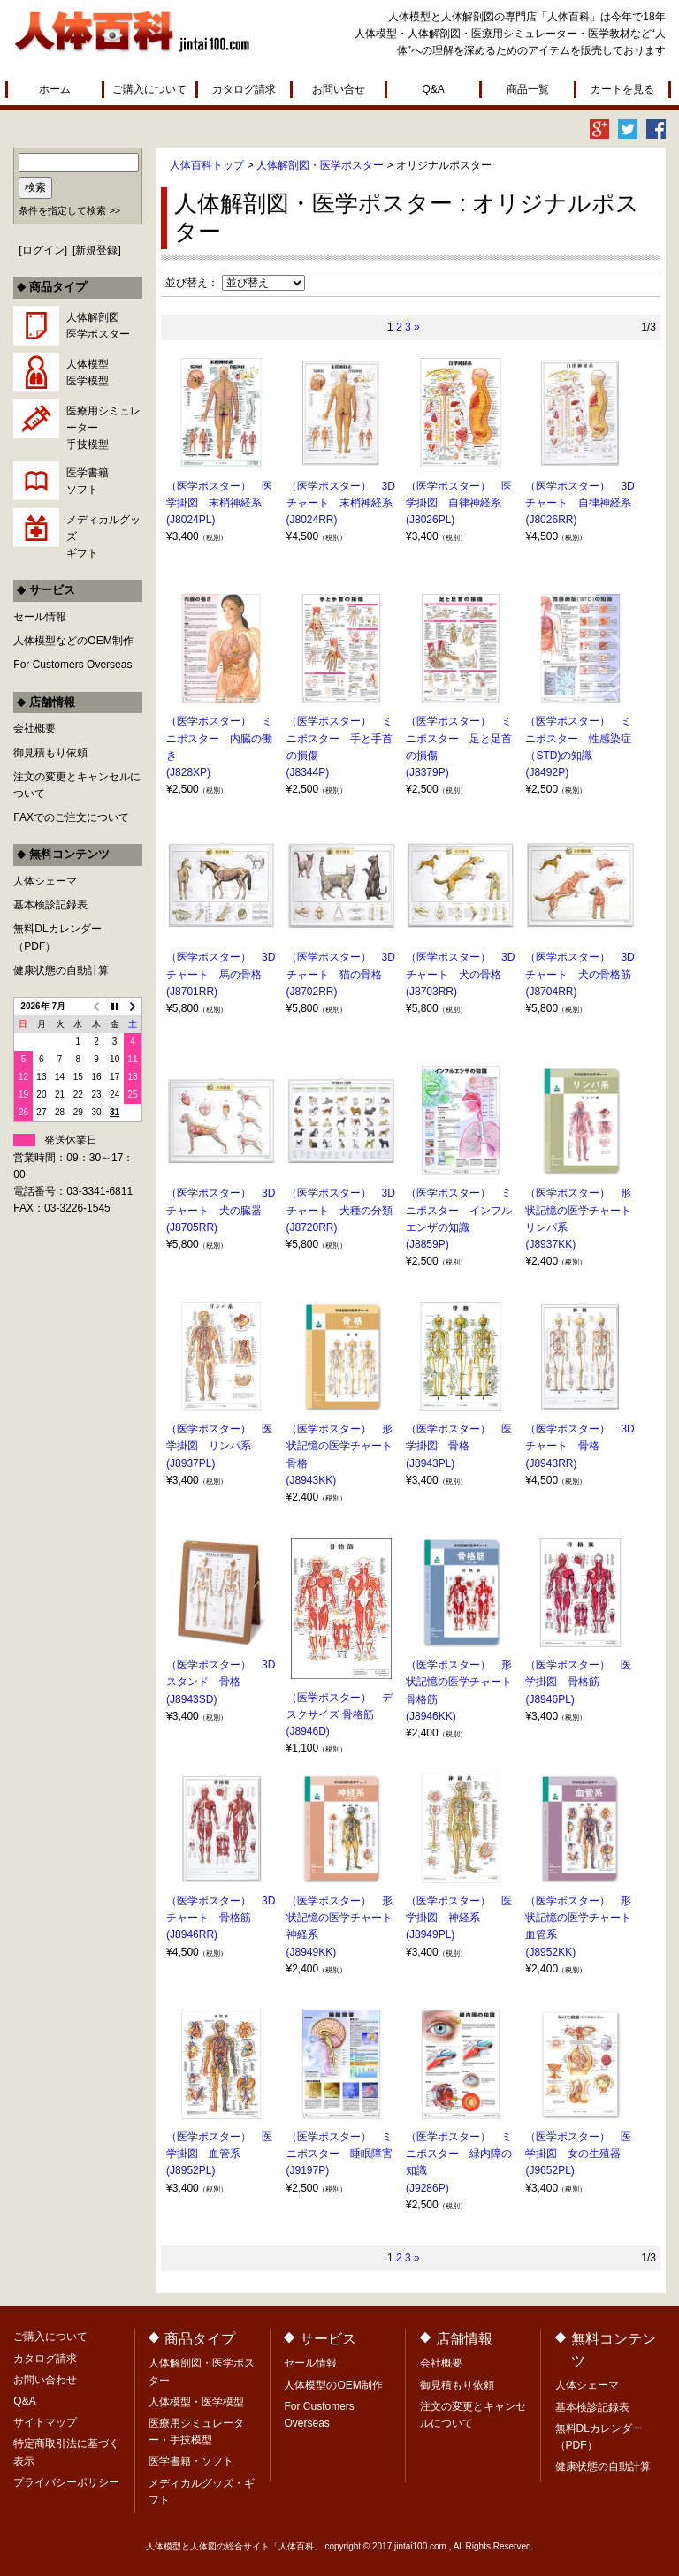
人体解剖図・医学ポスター (320, 165)
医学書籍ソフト (87, 481)
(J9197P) (308, 2170)
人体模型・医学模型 (196, 2402)
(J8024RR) (312, 519)
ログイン (43, 250)
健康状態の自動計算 (61, 970)
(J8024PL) (190, 519)
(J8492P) (546, 772)
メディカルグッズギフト (103, 536)
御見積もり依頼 (50, 753)
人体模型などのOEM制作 (73, 641)
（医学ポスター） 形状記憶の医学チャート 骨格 (344, 1446)
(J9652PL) (549, 2170)
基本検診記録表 (50, 905)
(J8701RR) (191, 991)
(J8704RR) (550, 991)
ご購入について (149, 89)
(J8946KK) (431, 1716)
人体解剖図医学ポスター (98, 325)
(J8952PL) (190, 2170)
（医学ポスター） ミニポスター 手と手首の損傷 (339, 738)
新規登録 (96, 250)
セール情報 (39, 617)
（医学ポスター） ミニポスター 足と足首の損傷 (459, 738)
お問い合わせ (45, 2380)
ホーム (55, 89)
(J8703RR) (431, 991)
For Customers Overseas (72, 664)
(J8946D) (308, 1731)
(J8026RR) (550, 519)
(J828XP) (188, 772)
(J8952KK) (550, 1952)
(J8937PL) (190, 1463)
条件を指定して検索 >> (69, 210)
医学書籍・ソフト (191, 2461)
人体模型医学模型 (87, 372)
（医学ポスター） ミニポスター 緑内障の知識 (459, 2154)
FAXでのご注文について (71, 817)
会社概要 (34, 728)
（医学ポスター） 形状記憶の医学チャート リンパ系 (583, 1210)
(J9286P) (427, 2188)
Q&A (433, 89)
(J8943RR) (550, 1463)
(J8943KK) (311, 1480)
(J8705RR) (191, 1227)
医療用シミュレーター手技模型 (103, 428)
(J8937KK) (550, 1244)
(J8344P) (308, 772)
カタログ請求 (244, 89)
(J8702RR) (312, 991)
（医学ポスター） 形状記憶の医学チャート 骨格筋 (464, 1682)
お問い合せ (338, 89)
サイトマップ (45, 2422)
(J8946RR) (191, 1934)
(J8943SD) (191, 1699)
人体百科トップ (207, 165)
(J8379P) (427, 772)
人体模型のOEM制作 (333, 2385)
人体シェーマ (45, 881)
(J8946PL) (549, 1699)
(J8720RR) (312, 1227)
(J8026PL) (430, 519)
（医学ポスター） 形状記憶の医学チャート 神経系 (344, 1918)
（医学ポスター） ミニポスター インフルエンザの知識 (459, 1210)
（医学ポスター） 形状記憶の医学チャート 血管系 (583, 1918)
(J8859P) (427, 1244)
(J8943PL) (430, 1463)
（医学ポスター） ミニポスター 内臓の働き (219, 738)
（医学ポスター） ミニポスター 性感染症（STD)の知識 (578, 738)
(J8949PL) (430, 1934)
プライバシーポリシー (66, 2482)
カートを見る (622, 89)
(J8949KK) (311, 1952)
